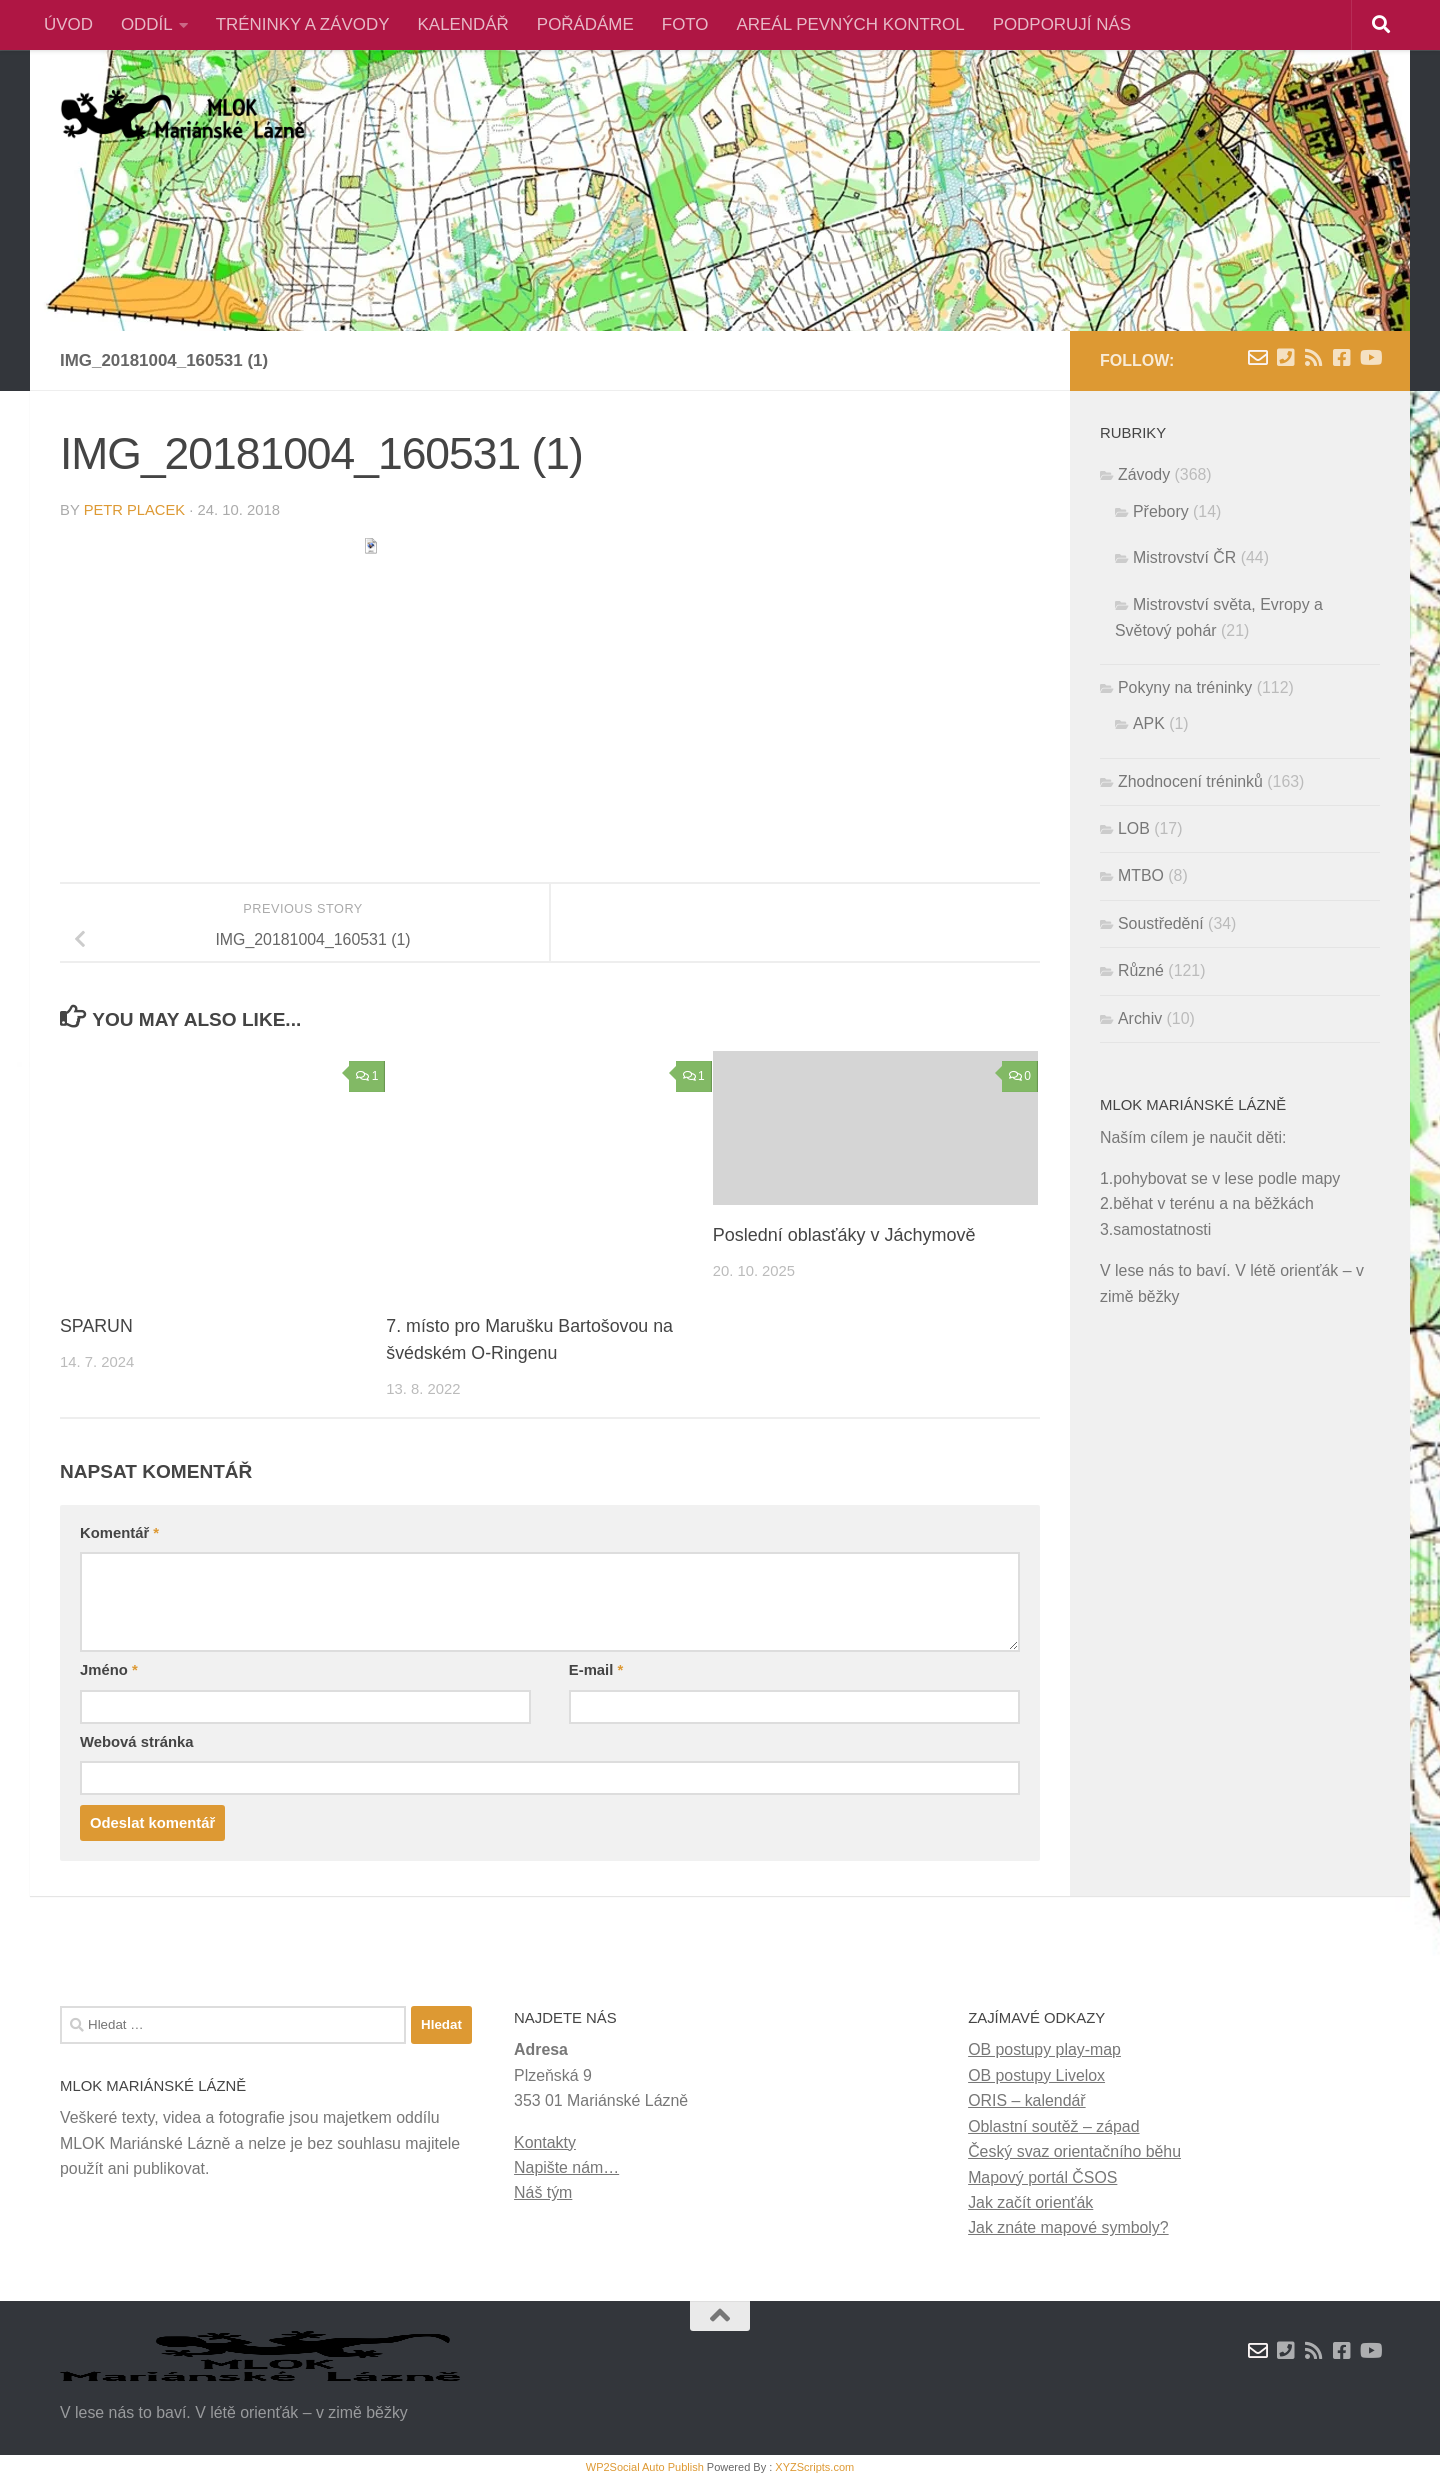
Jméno (109, 1670)
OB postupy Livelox (1036, 2075)
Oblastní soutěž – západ (1053, 2126)
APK (1149, 723)
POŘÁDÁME (585, 24)
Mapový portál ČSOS (1042, 2177)
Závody (1144, 474)
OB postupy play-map (1044, 2049)
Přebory (1161, 511)
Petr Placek (135, 510)
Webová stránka (136, 1742)
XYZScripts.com (814, 2467)
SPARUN (97, 1326)
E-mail (596, 1670)
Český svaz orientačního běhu (1074, 2151)
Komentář (119, 1533)
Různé (1141, 970)
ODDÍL (147, 24)
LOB (1134, 828)
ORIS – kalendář (1026, 2100)
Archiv (1140, 1018)
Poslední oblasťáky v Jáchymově (844, 1235)
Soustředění (1161, 923)
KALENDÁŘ (463, 24)
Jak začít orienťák (1030, 2202)
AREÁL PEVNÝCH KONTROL (851, 24)
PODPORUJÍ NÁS (1062, 24)
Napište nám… (566, 2167)
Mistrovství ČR (1184, 557)
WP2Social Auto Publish (645, 2467)
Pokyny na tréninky (1185, 687)
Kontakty (545, 2142)
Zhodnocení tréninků (1190, 781)
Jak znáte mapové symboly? (1068, 2227)
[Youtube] (1370, 358)
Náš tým (543, 2192)
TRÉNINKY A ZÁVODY (303, 24)
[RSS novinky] (1314, 358)
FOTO (685, 24)
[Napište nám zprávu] (1258, 358)
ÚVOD (68, 24)
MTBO (1141, 875)
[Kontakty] (1286, 358)
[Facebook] (1342, 358)
